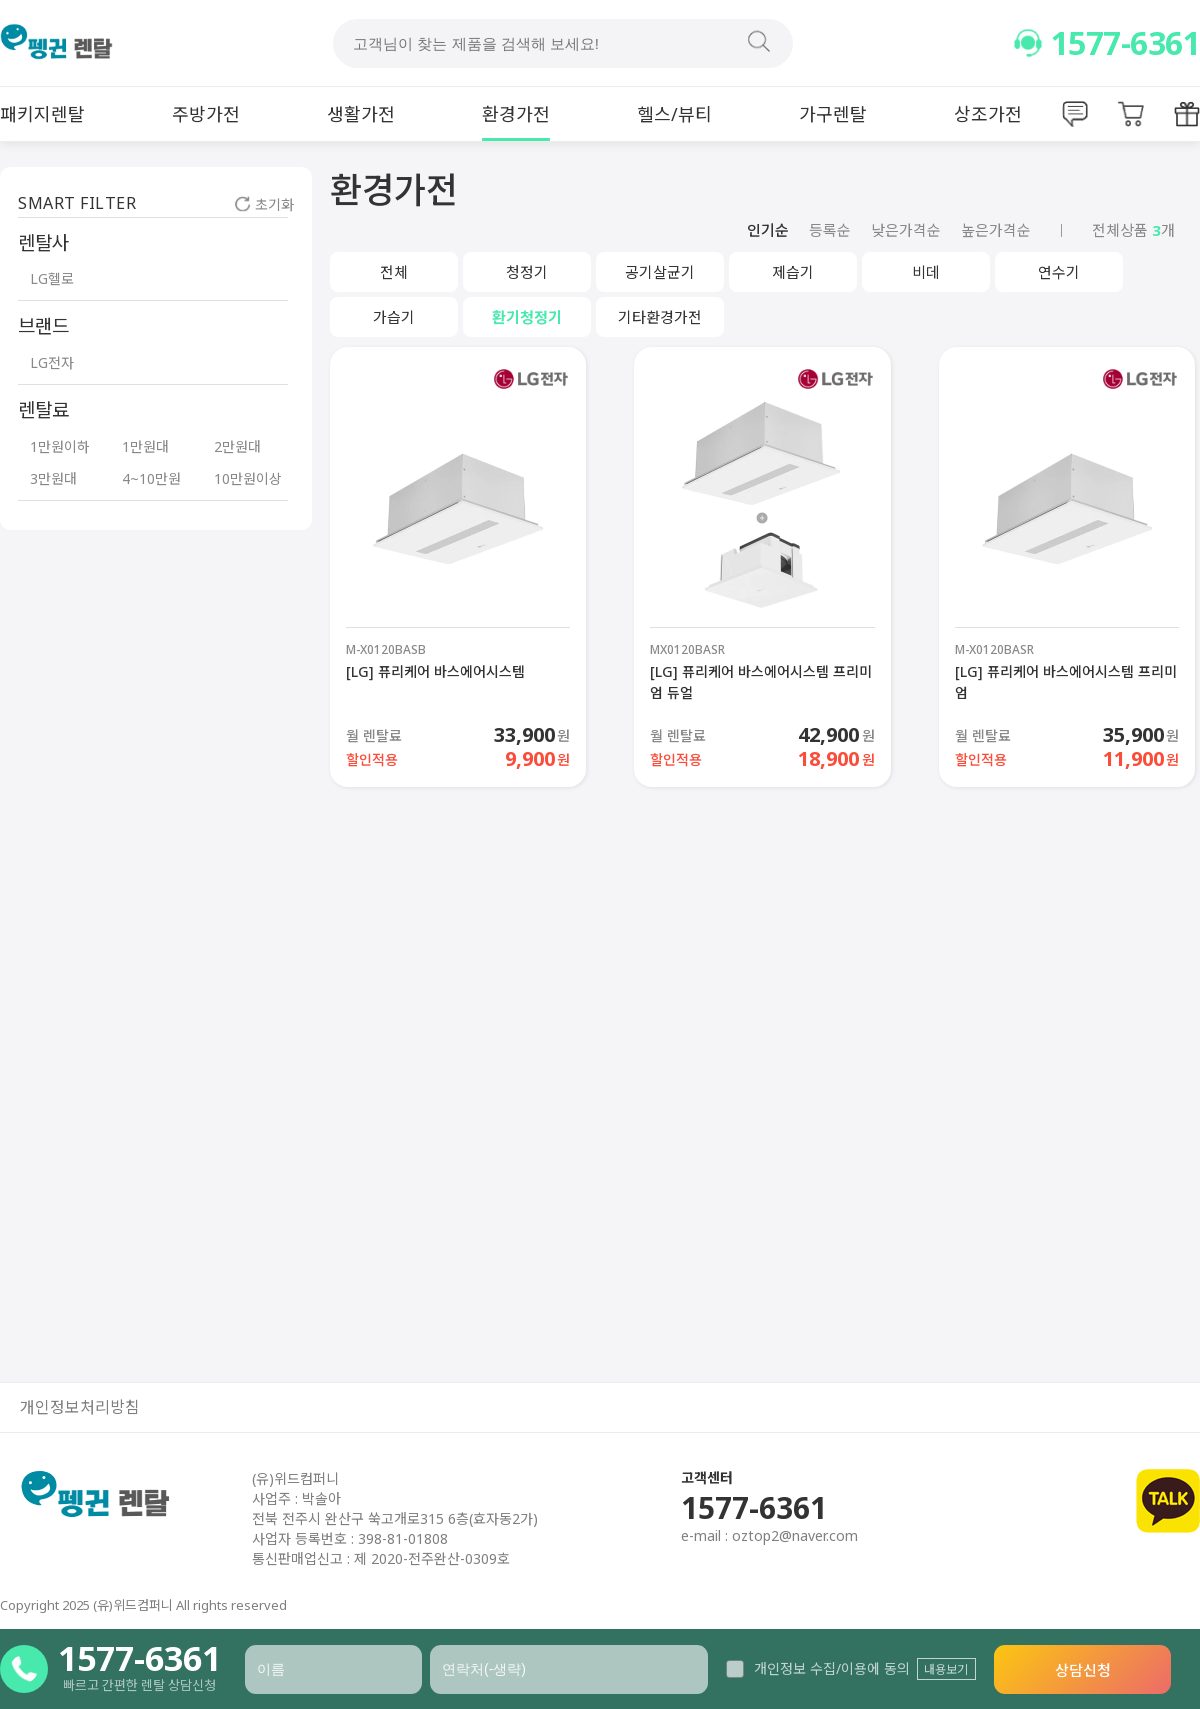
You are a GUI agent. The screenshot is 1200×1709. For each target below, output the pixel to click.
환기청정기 (527, 317)
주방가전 (206, 114)
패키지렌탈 (42, 114)
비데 (926, 272)
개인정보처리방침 (80, 1407)
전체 (394, 272)
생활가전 (361, 114)
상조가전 (988, 114)
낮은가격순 (906, 230)
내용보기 (946, 1669)
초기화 (264, 204)
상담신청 (1083, 1670)
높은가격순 (996, 230)
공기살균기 (660, 272)
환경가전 (516, 114)
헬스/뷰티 (674, 114)
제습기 (793, 272)
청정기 (527, 272)
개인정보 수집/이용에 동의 (818, 1668)
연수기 (1059, 272)
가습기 (394, 317)
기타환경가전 (660, 317)
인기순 (768, 230)
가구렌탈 (833, 114)
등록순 (830, 230)
